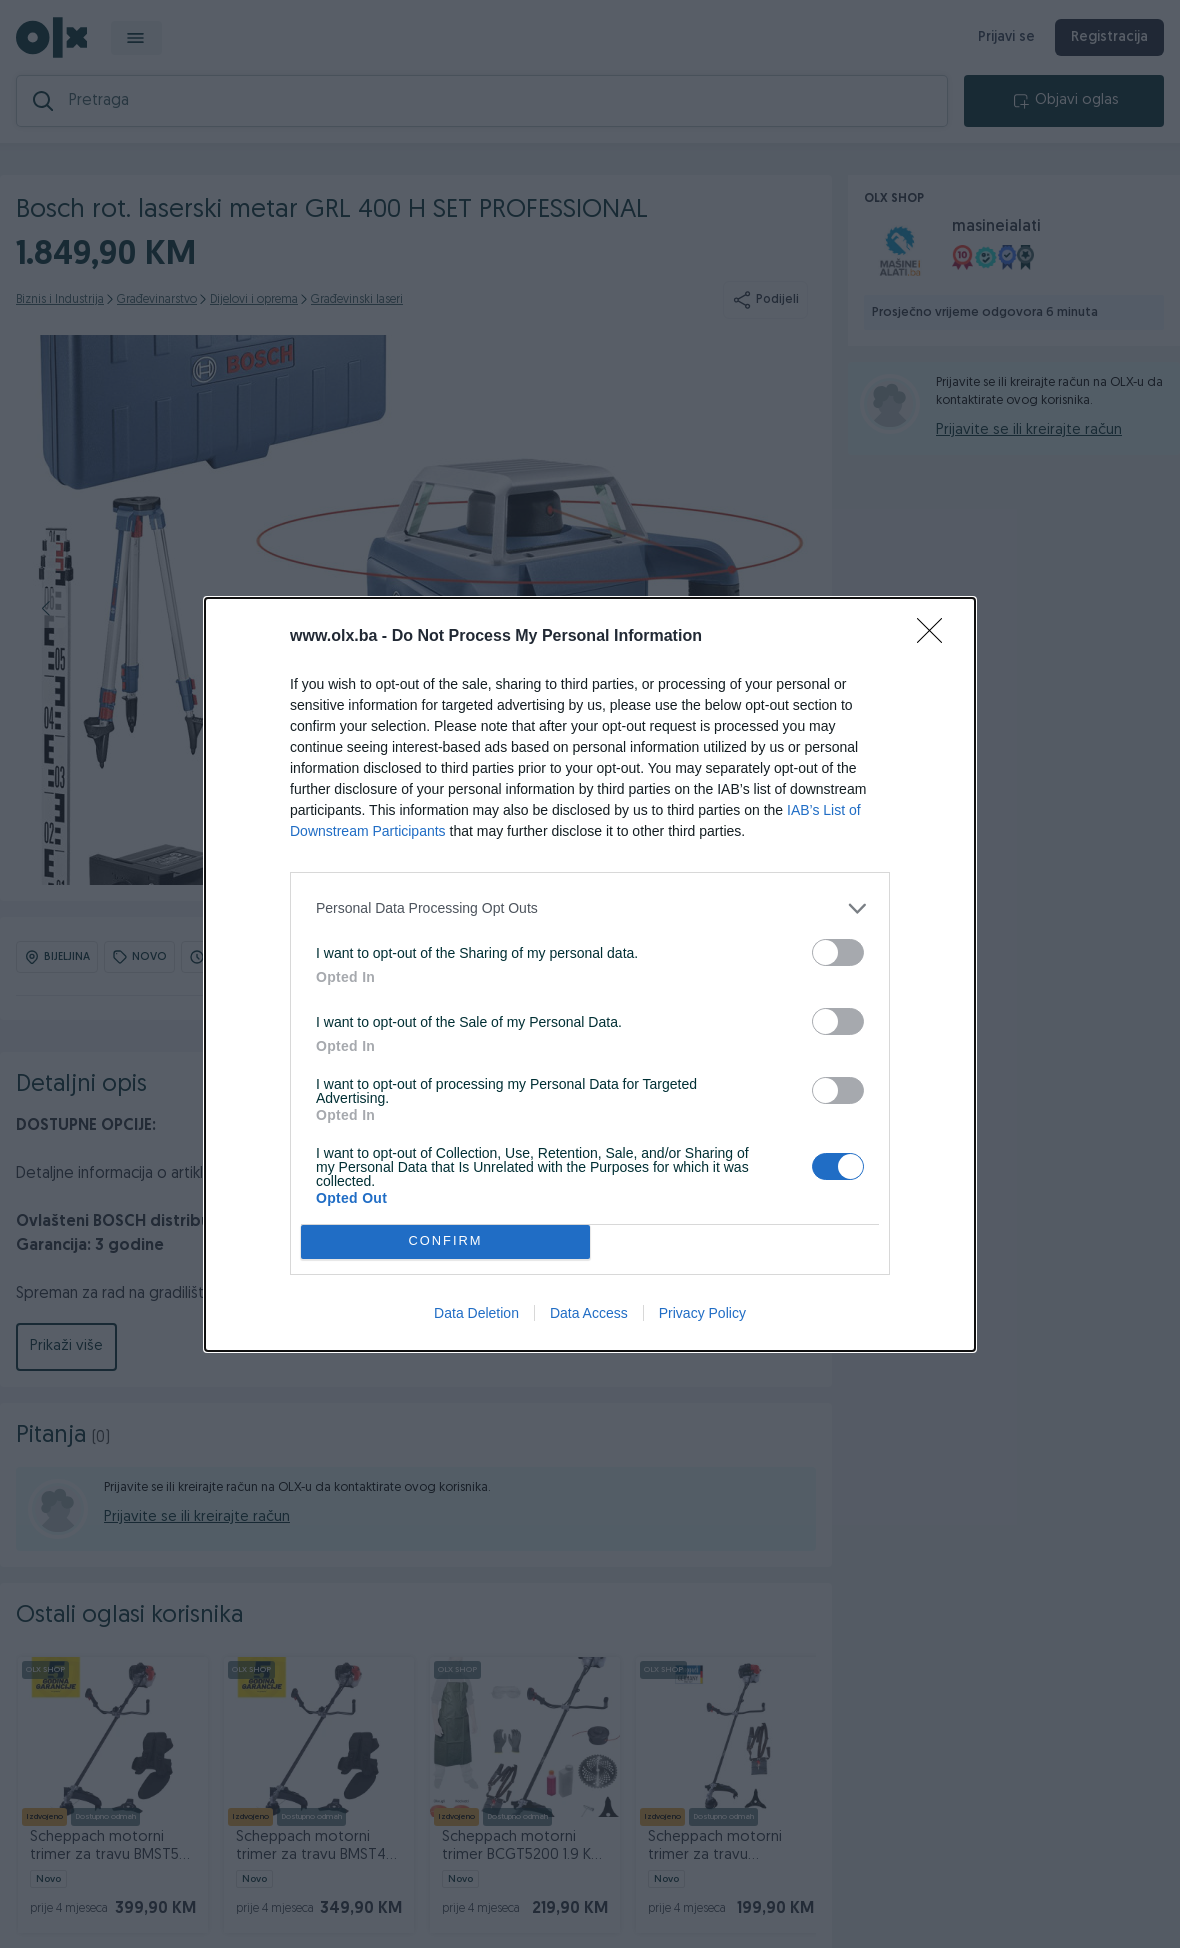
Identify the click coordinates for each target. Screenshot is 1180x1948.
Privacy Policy (702, 1313)
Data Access (589, 1313)
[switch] (838, 952)
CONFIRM (445, 1241)
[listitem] (590, 908)
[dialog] (590, 974)
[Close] (936, 637)
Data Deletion (476, 1313)
